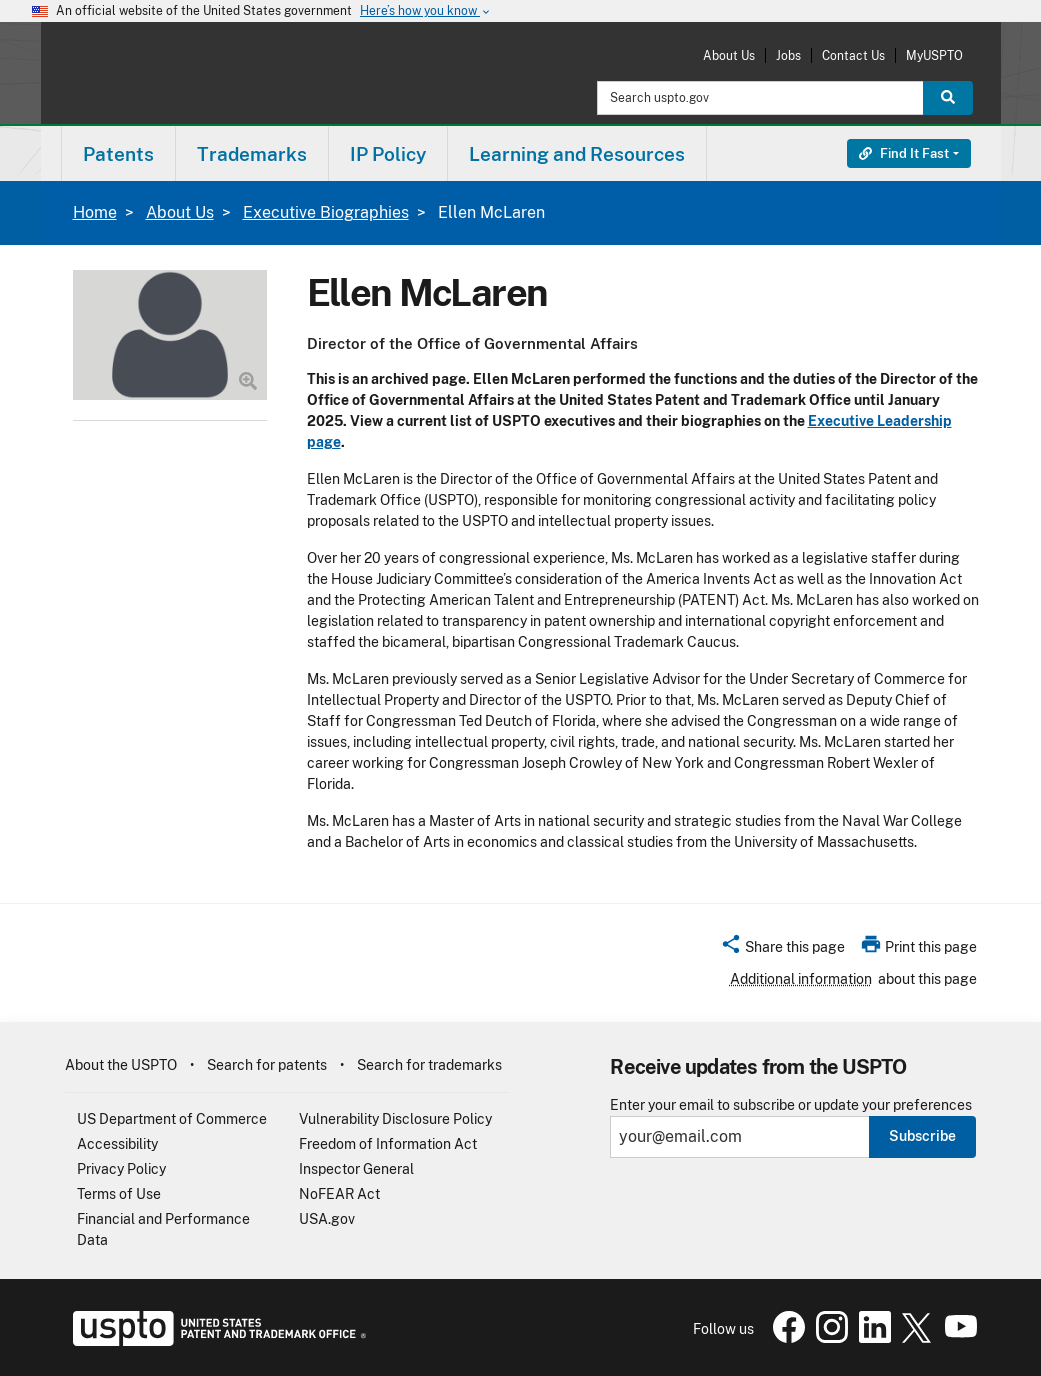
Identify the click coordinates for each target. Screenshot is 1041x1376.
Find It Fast (904, 153)
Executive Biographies (326, 212)
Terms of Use (119, 1194)
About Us (729, 55)
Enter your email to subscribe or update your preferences (791, 1105)
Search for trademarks (429, 1065)
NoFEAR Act (339, 1194)
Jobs (788, 55)
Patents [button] (118, 154)
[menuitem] (118, 153)
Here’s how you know (426, 11)
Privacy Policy (121, 1169)
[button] (782, 950)
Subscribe (922, 1136)
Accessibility (117, 1144)
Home (95, 212)
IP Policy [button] (388, 154)
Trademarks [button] (252, 154)
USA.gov (327, 1219)
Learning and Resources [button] (577, 154)
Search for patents (267, 1065)
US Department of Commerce (172, 1119)
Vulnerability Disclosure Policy (395, 1119)
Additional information (801, 979)
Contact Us (853, 55)
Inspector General (356, 1169)
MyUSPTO (934, 55)
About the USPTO (121, 1065)
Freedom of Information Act (388, 1144)
